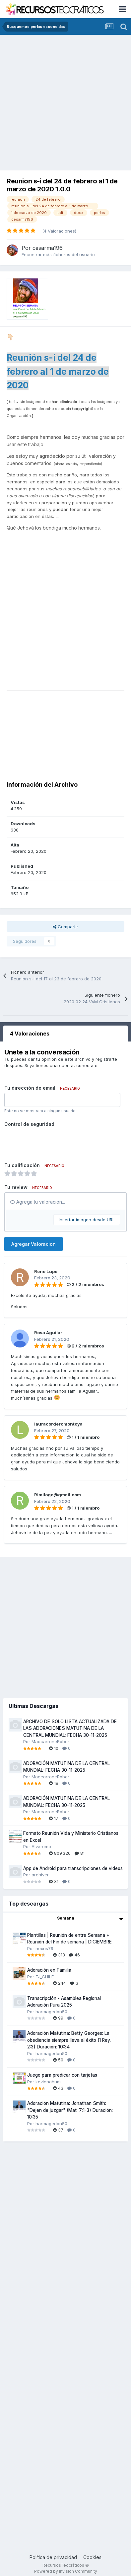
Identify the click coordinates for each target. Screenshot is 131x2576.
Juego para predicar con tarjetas (62, 2075)
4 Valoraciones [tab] (29, 1033)
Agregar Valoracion (33, 1244)
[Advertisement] (62, 100)
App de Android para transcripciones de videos (73, 1868)
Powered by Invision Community (65, 2571)
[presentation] (54, 1142)
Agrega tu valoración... (37, 1202)
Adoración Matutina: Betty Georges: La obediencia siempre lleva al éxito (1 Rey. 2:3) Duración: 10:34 (69, 2040)
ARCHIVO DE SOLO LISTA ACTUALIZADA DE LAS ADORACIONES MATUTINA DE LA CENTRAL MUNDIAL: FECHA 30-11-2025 (70, 1728)
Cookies (92, 2557)
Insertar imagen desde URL (87, 1219)
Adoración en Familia (49, 1970)
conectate (87, 1065)
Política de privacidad (53, 2557)
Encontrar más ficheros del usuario (58, 254)
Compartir (65, 927)
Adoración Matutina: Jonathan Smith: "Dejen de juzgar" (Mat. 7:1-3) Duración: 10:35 (70, 2110)
